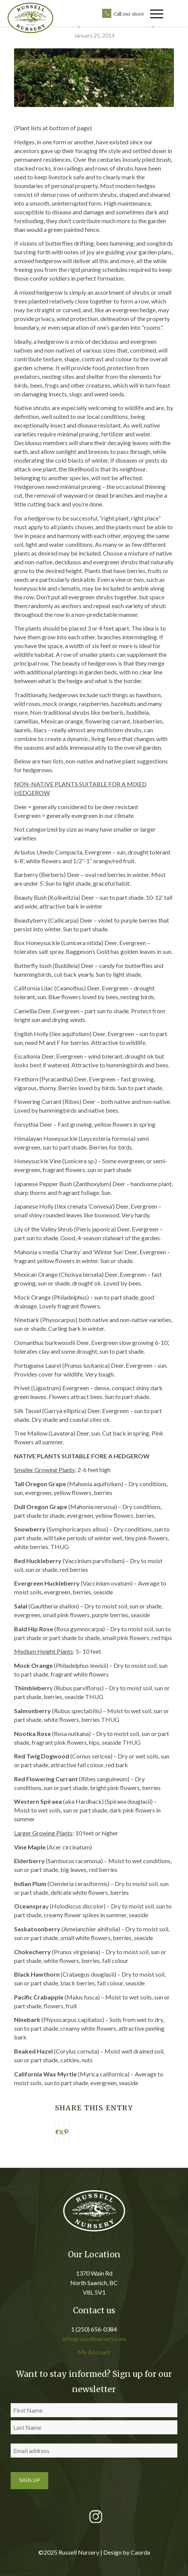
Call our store (129, 14)
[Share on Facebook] (56, 2132)
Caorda (140, 2552)
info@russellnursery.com (94, 2338)
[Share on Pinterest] (66, 2132)
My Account (94, 2352)
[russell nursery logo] (36, 18)
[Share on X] (61, 2132)
